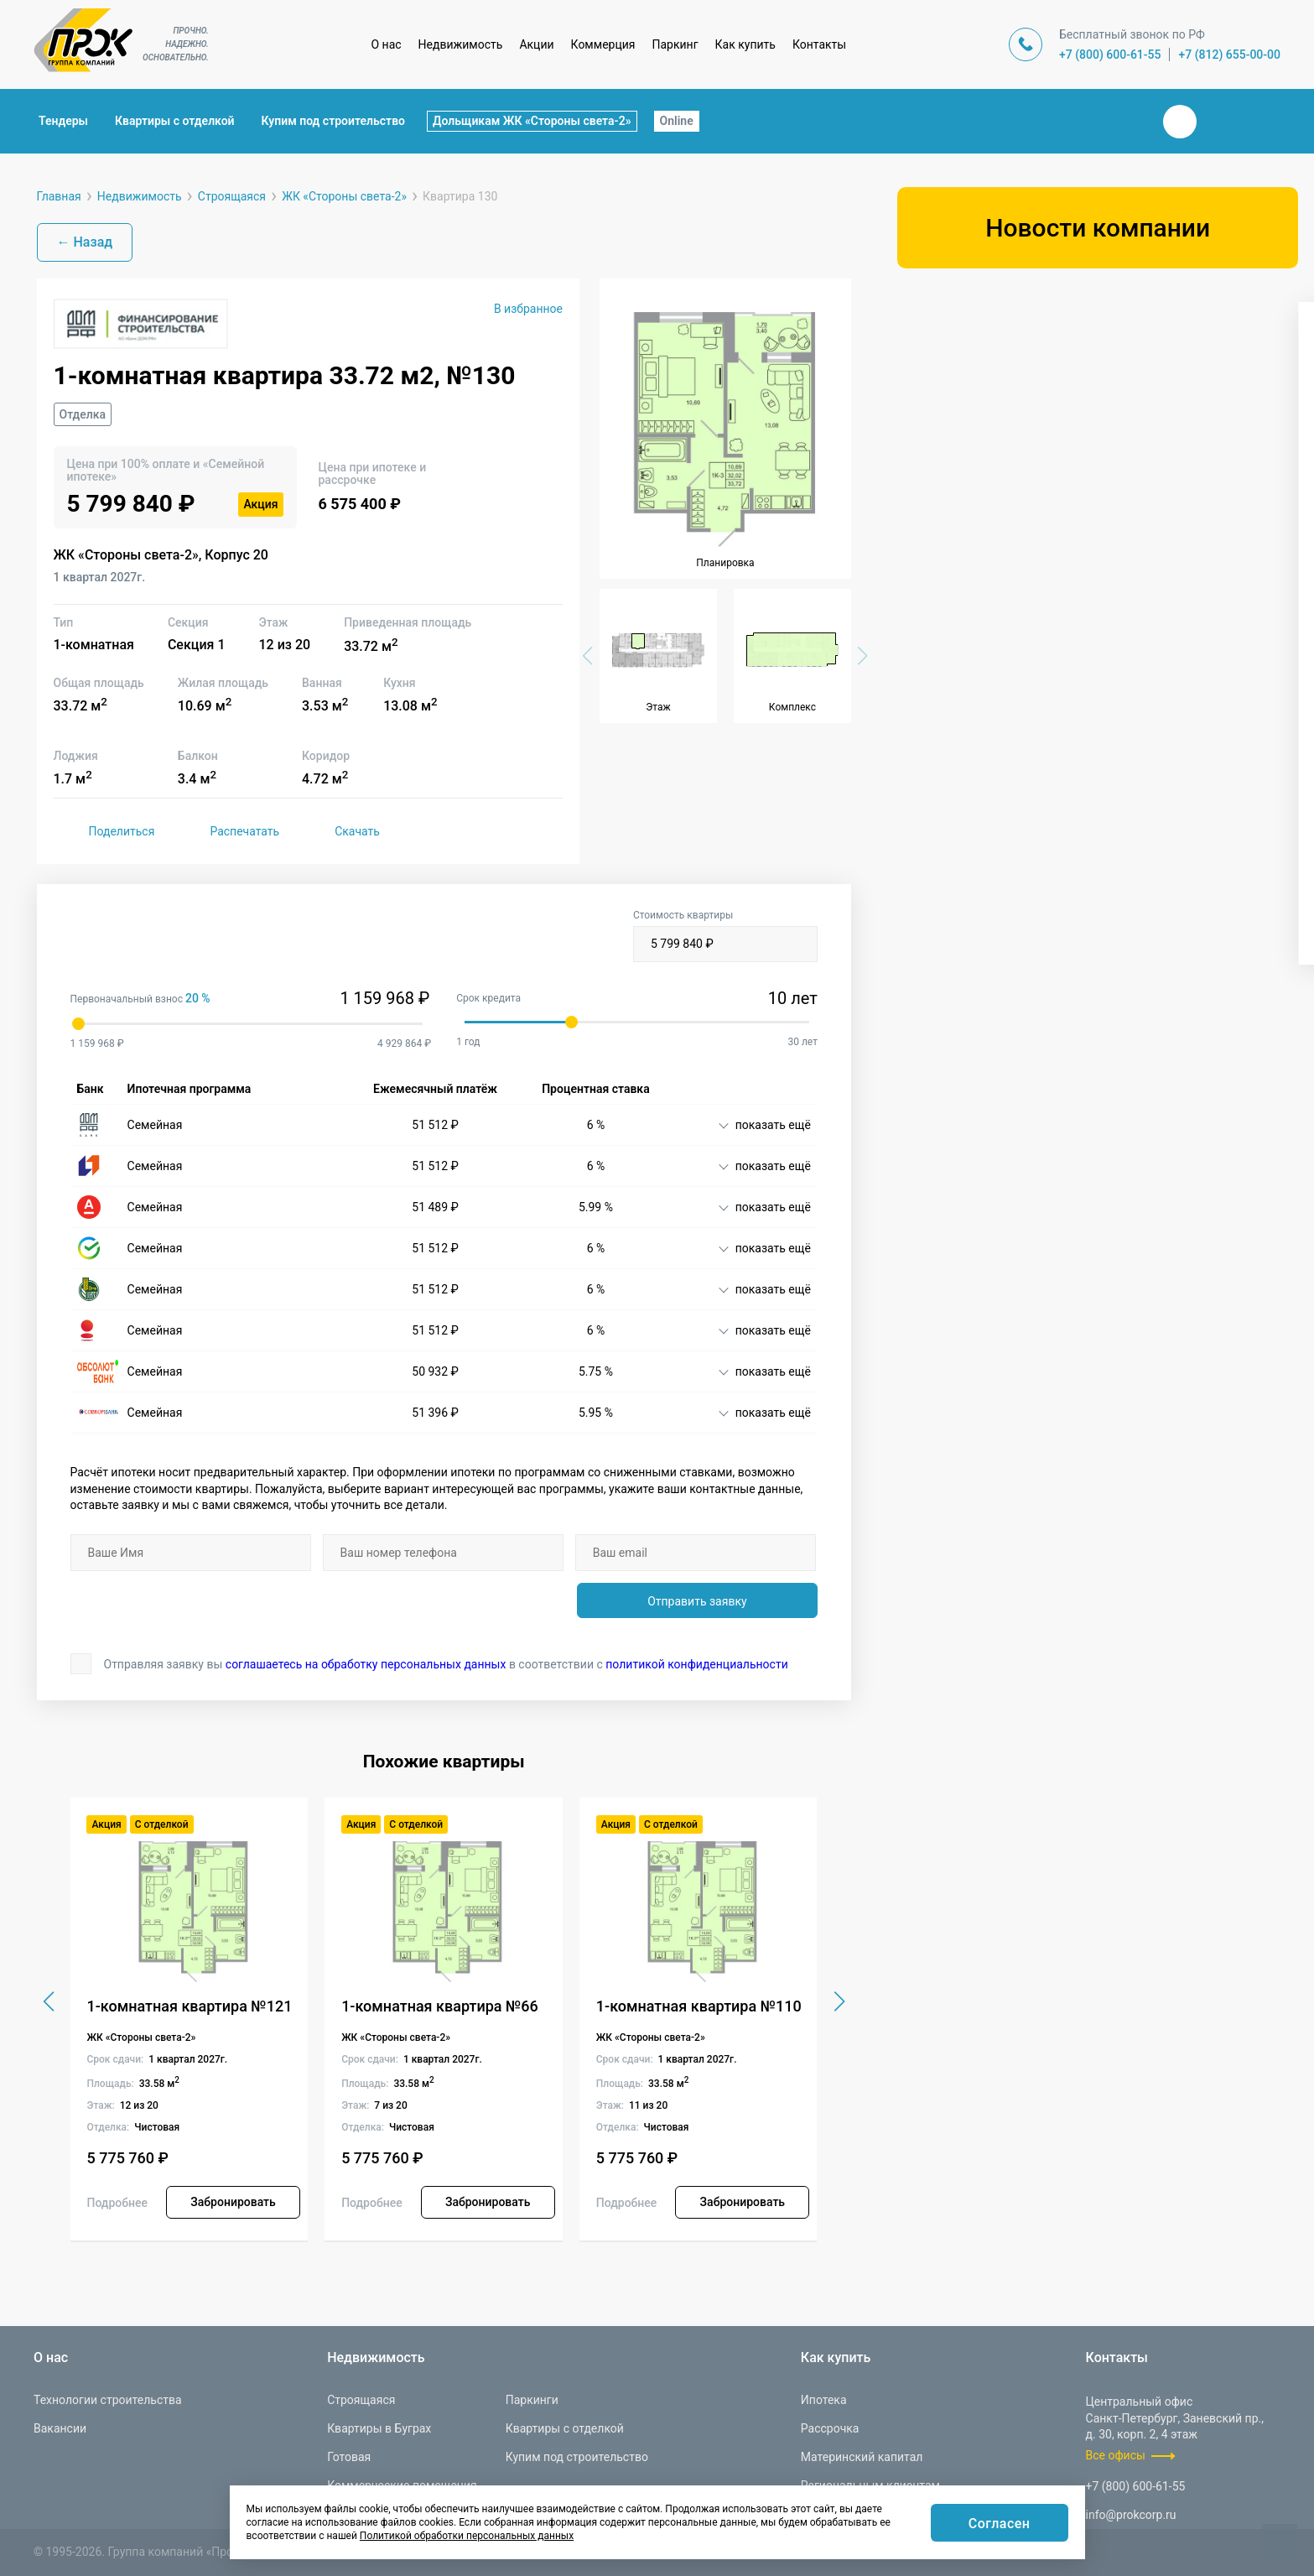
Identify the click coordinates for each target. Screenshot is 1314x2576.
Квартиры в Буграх (379, 2428)
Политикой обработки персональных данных (467, 2536)
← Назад (85, 242)
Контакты (819, 44)
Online (676, 120)
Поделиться (104, 831)
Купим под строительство (333, 120)
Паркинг (675, 44)
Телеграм (1220, 121)
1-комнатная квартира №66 (439, 2006)
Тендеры (63, 120)
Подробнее (117, 2202)
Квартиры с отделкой (175, 120)
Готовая (349, 2457)
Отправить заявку (696, 1601)
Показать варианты (1097, 921)
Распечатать (226, 831)
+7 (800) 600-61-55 (1110, 54)
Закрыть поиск (1126, 121)
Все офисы (1115, 2455)
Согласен (1000, 2524)
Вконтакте (1180, 121)
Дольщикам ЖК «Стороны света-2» (532, 120)
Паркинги (532, 2400)
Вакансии (60, 2428)
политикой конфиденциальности (696, 1664)
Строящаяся (361, 2400)
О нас (386, 44)
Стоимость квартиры (725, 935)
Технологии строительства (108, 2400)
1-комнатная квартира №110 (699, 2006)
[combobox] (1095, 374)
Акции (536, 44)
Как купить (745, 44)
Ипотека (824, 2400)
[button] (834, 2001)
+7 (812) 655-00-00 (1229, 54)
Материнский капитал (862, 2457)
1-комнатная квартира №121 (189, 2006)
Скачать (339, 831)
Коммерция (603, 44)
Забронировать (232, 2202)
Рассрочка (830, 2428)
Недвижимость (460, 44)
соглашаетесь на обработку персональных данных (366, 1664)
